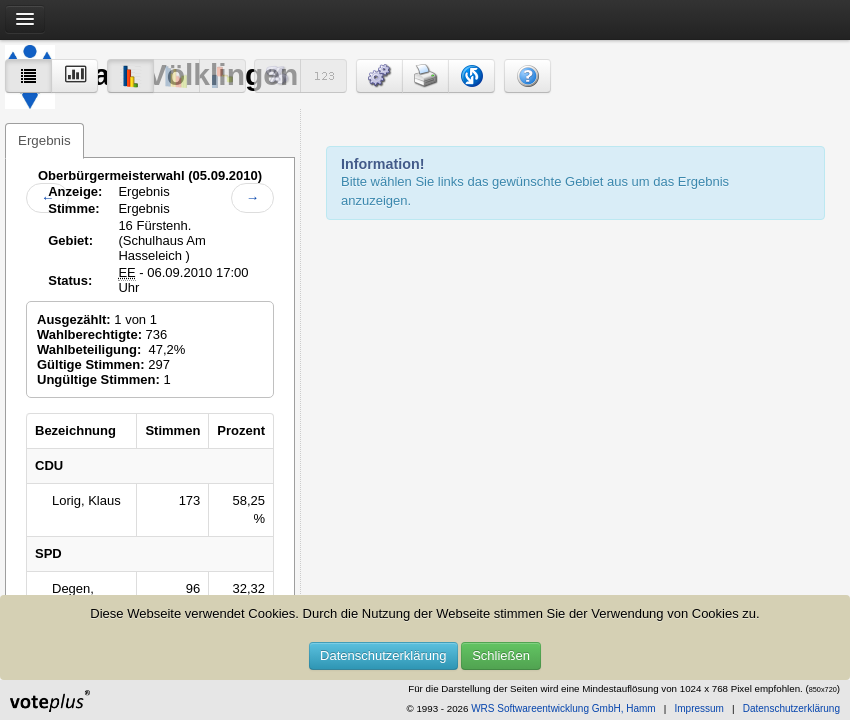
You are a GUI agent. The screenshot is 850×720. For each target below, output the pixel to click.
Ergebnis (44, 140)
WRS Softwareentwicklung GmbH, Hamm (563, 708)
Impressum (698, 708)
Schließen (501, 655)
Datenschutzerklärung (383, 655)
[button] (379, 76)
